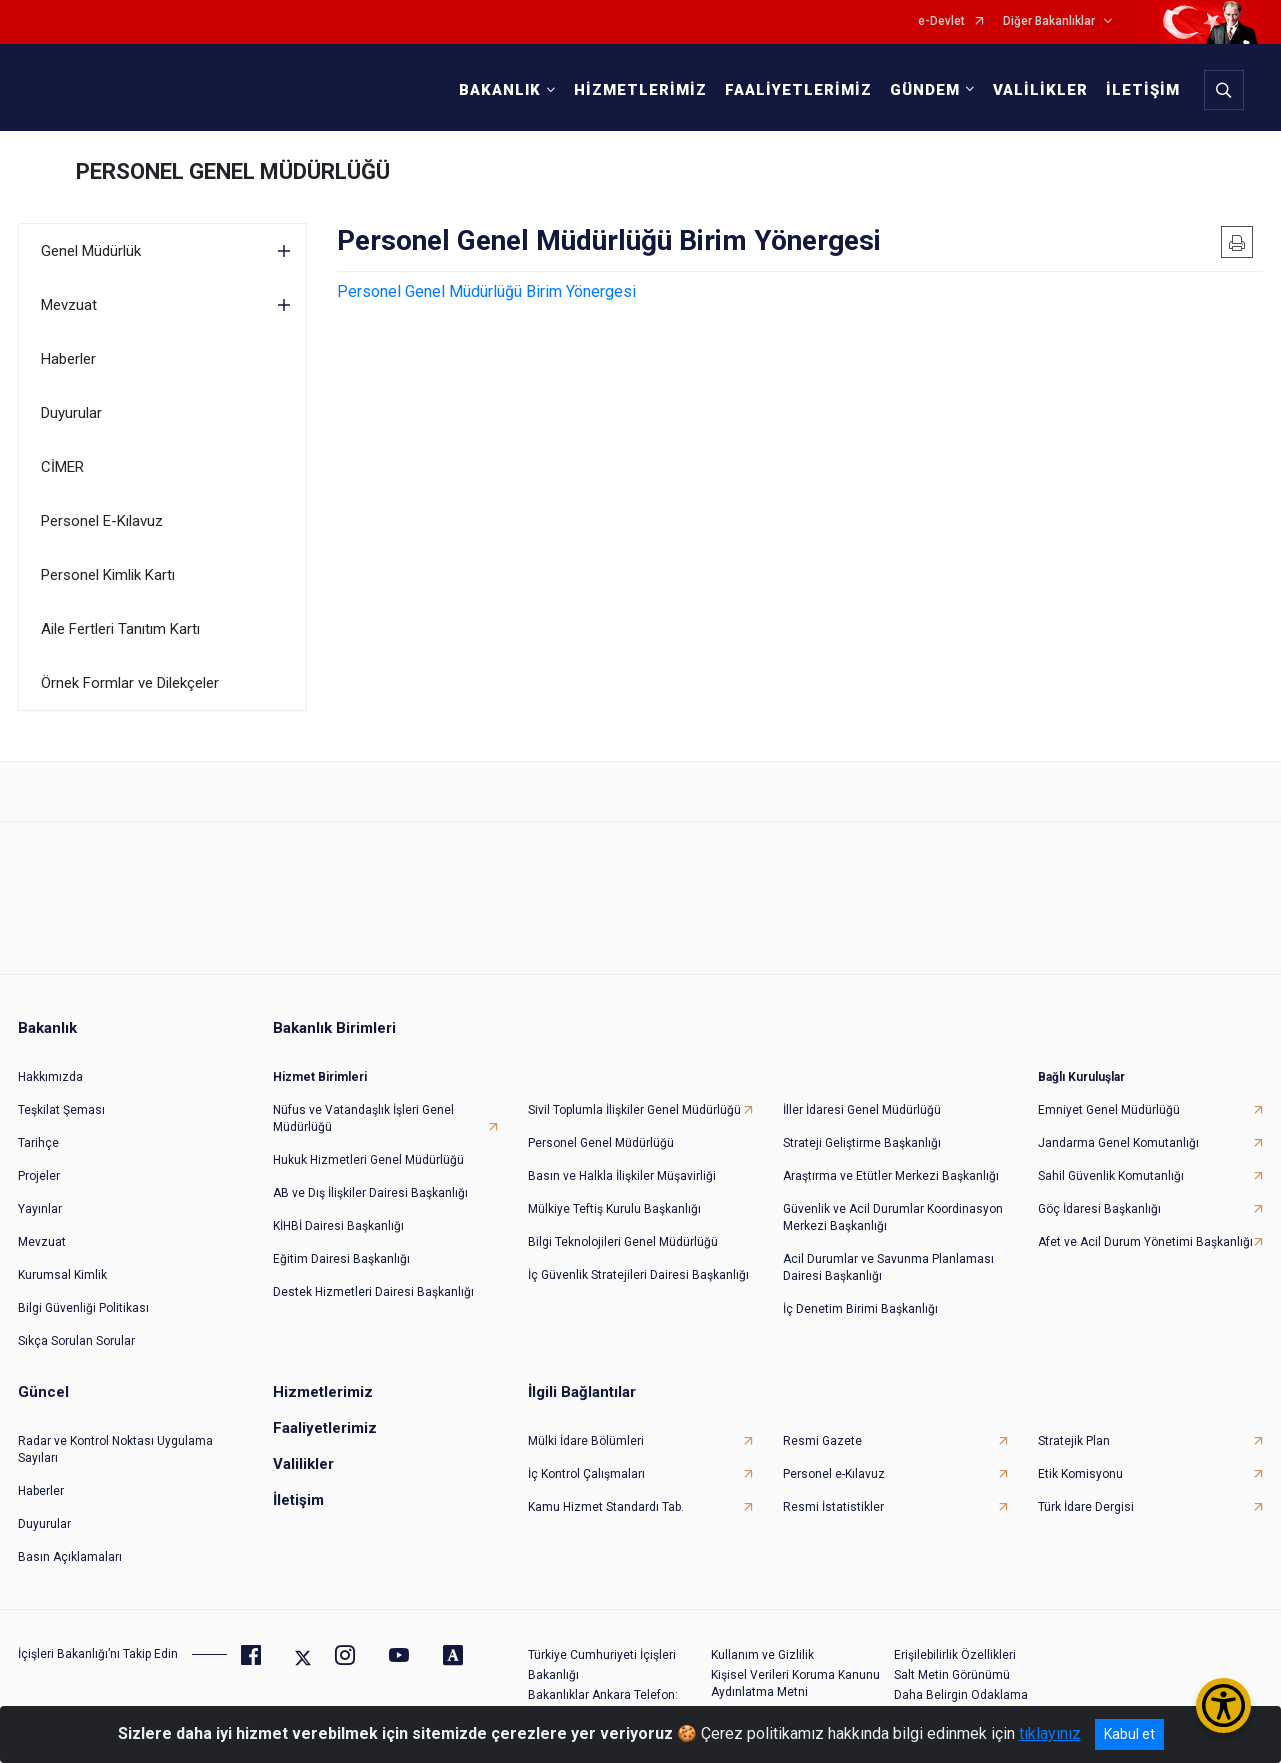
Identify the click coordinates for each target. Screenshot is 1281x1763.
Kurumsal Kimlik (62, 1275)
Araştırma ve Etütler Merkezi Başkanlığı (891, 1176)
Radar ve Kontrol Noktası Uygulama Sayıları (115, 1449)
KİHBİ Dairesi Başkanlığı (338, 1226)
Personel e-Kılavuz (834, 1474)
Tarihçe (38, 1143)
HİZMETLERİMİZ (640, 90)
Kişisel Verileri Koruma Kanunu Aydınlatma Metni (795, 1683)
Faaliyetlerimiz (325, 1428)
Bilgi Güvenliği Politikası (83, 1308)
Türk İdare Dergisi (1086, 1507)
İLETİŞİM (1143, 90)
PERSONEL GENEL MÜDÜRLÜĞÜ (233, 171)
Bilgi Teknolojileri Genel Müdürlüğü (623, 1242)
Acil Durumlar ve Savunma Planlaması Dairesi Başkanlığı (888, 1267)
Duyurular (71, 413)
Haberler (68, 359)
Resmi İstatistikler (833, 1507)
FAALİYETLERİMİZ (798, 90)
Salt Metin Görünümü (952, 1675)
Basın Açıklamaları (70, 1557)
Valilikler (303, 1464)
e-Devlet (941, 21)
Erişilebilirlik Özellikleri (955, 1655)
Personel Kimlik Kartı (108, 575)
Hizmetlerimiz (323, 1392)
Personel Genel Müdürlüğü (601, 1143)
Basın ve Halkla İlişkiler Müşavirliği (622, 1176)
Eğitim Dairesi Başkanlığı (341, 1259)
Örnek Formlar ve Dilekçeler (130, 683)
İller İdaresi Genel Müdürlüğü (862, 1110)
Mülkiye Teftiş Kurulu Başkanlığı (614, 1209)
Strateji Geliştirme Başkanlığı (862, 1143)
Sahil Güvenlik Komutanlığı (1111, 1176)
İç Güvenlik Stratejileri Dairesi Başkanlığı (638, 1275)
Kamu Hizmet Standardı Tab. (606, 1507)
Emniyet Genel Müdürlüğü (1109, 1110)
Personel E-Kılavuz (102, 521)
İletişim (298, 1500)
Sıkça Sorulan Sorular (76, 1341)
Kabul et (1129, 1734)
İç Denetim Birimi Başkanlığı (860, 1309)
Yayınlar (40, 1209)
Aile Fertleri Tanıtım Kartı (120, 629)
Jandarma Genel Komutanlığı (1118, 1143)
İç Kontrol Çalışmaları (586, 1474)
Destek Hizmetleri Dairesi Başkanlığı (373, 1292)
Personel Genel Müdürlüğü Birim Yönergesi (486, 291)
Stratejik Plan (1074, 1441)
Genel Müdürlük (91, 251)
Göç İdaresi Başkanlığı (1099, 1209)
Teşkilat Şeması (61, 1110)
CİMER (62, 467)
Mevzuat (69, 305)
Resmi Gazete (822, 1441)
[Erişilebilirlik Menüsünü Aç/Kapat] (1223, 1705)
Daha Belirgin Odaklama (961, 1695)
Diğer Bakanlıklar (1049, 21)
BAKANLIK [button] (500, 90)
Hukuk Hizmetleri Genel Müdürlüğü (368, 1160)
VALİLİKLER (1040, 90)
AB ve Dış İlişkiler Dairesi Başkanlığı (370, 1193)
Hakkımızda (50, 1077)
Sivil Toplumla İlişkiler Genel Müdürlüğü (634, 1110)
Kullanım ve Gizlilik (762, 1655)
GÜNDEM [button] (925, 90)
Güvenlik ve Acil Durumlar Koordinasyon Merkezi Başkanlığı (893, 1217)
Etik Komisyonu (1080, 1474)
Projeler (39, 1176)
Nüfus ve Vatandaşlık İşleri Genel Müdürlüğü (363, 1118)
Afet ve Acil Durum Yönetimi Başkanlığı (1145, 1242)
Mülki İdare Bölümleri (586, 1441)
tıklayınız (1050, 1733)
